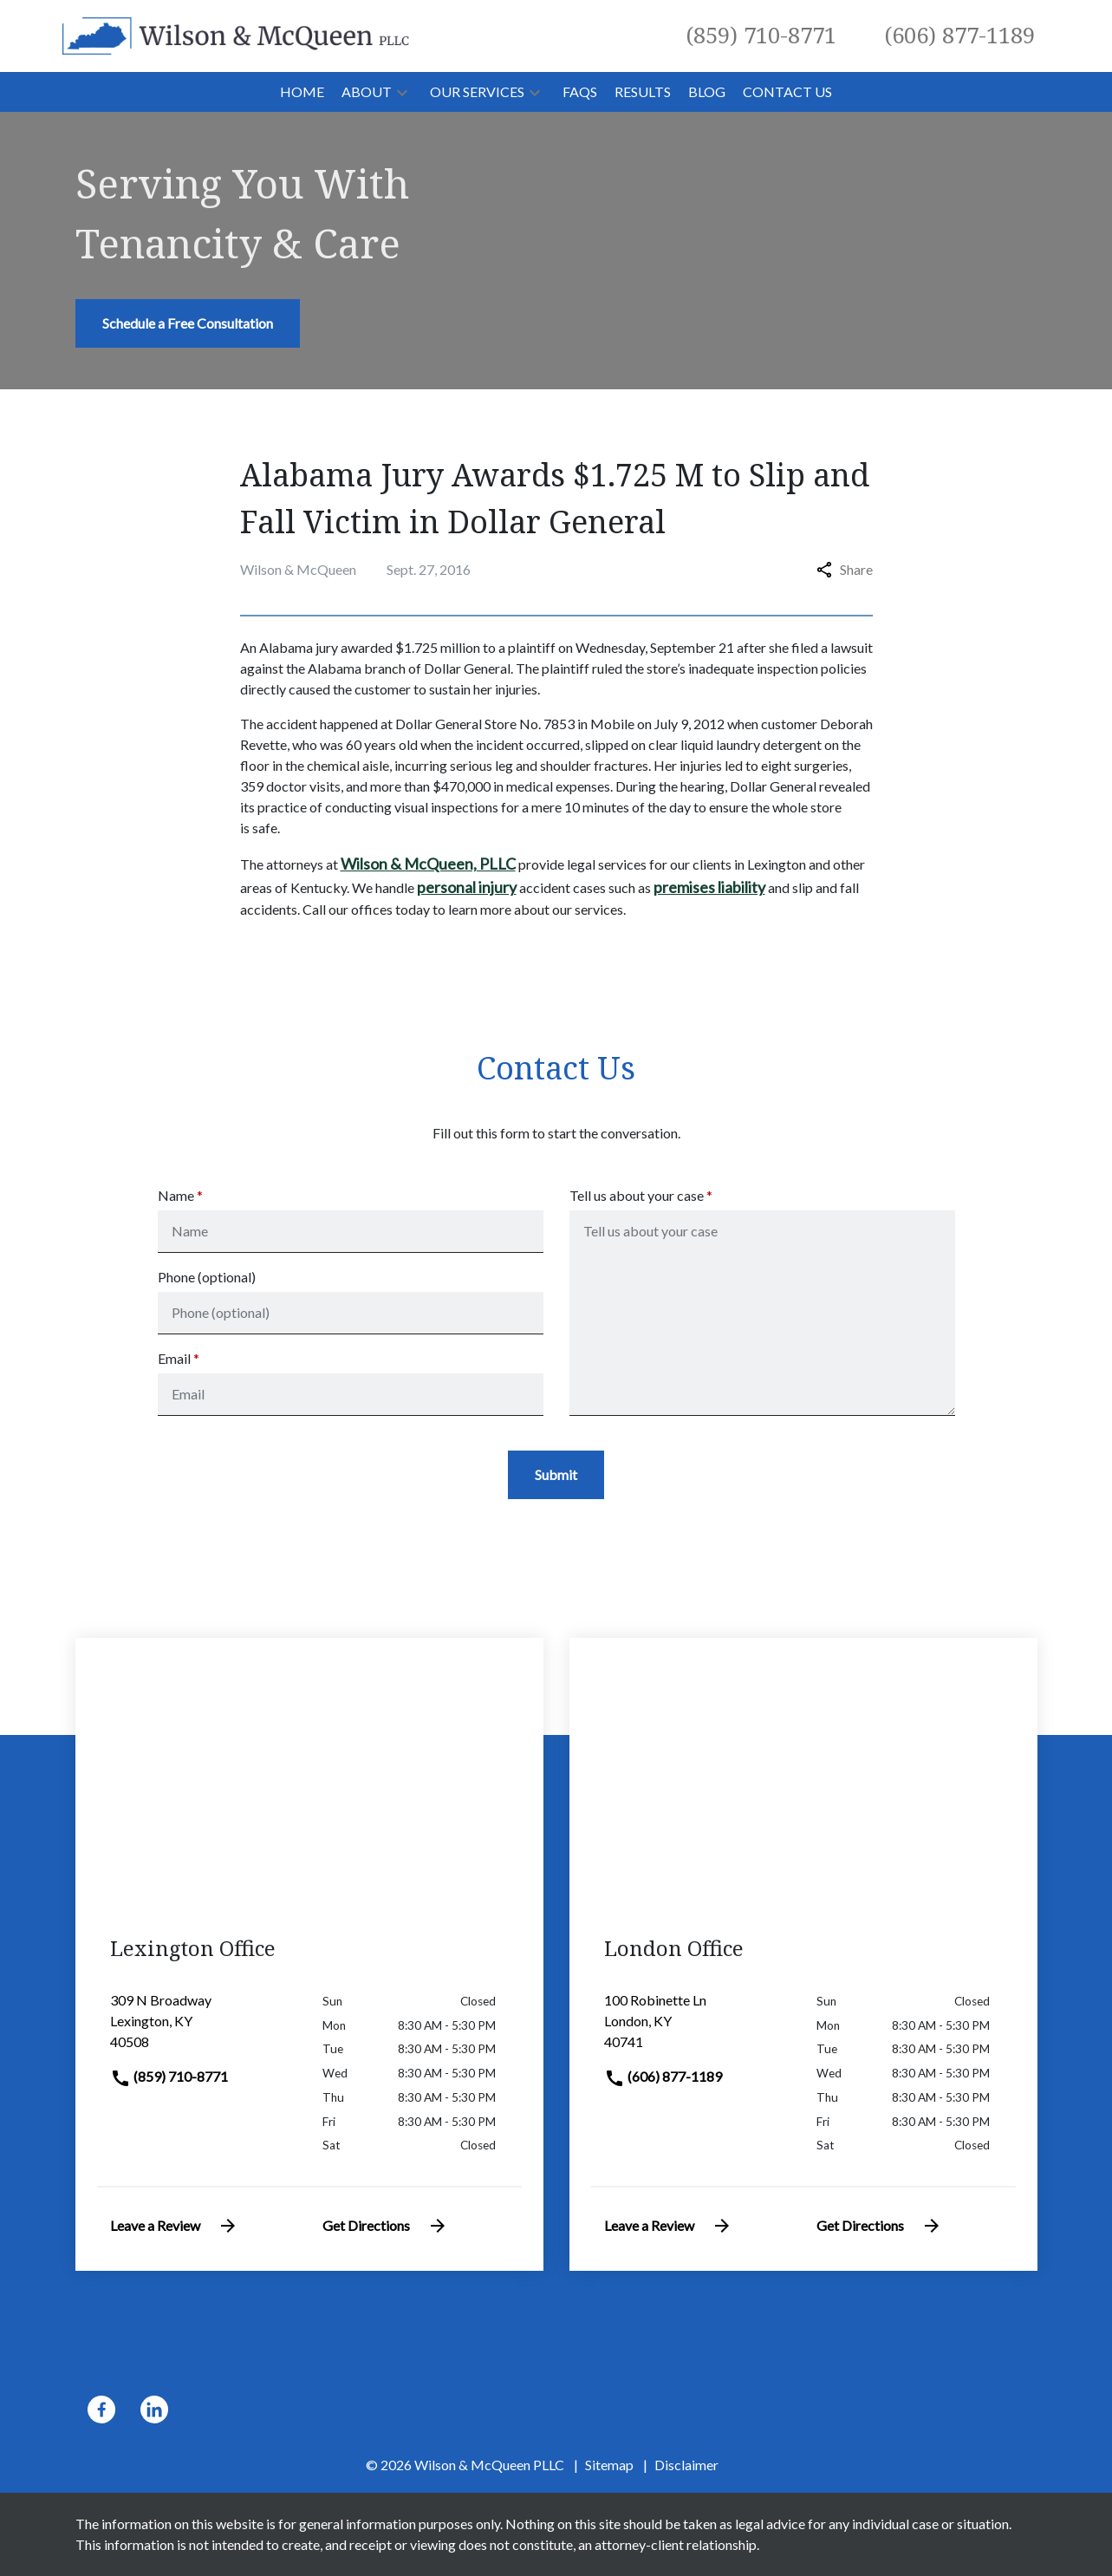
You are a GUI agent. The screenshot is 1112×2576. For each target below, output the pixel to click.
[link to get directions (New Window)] (203, 2028)
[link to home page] (235, 34)
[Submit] (556, 1475)
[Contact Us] (787, 92)
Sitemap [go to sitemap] (609, 2464)
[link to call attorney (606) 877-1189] (959, 35)
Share (844, 569)
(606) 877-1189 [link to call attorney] (663, 2076)
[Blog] (706, 92)
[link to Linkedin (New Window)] (154, 2409)
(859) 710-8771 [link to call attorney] (169, 2076)
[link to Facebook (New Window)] (101, 2409)
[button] (402, 92)
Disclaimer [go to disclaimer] (686, 2464)
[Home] (302, 92)
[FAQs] (580, 92)
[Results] (643, 92)
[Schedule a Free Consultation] (187, 323)
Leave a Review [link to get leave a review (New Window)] (174, 2225)
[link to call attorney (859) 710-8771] (761, 35)
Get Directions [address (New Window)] (385, 2225)
